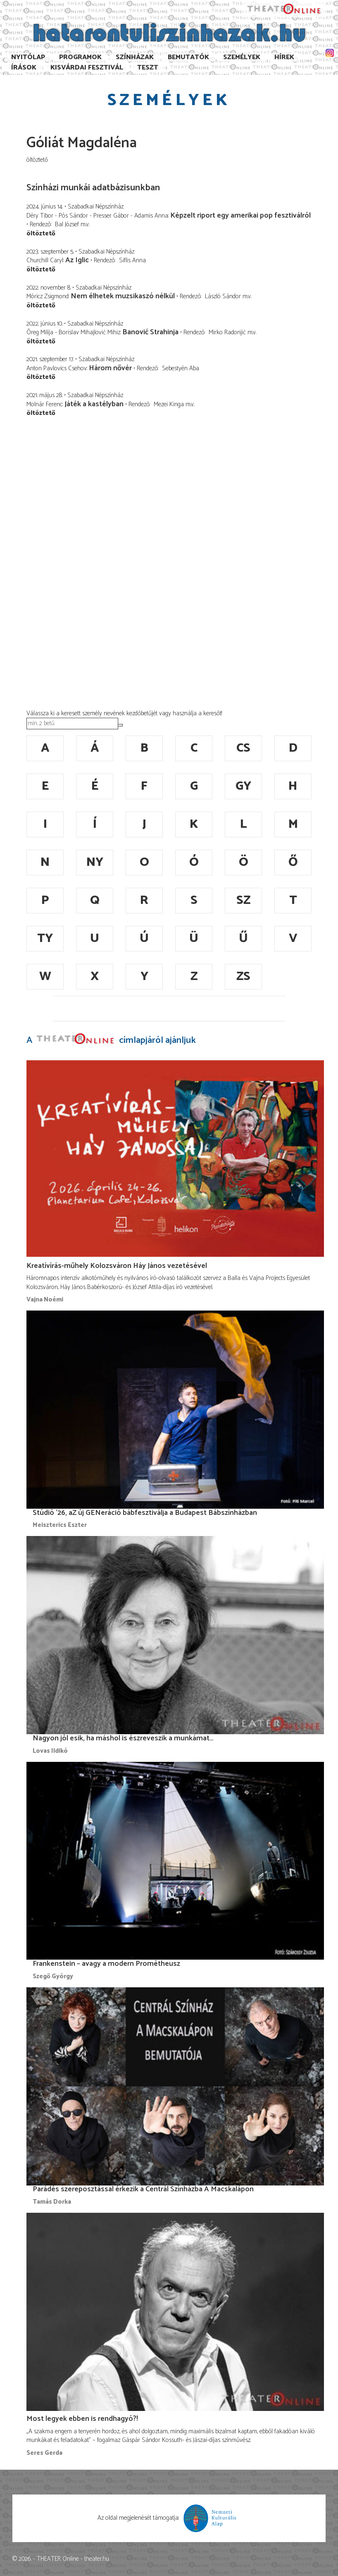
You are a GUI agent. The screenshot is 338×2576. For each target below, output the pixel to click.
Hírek (284, 57)
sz (243, 900)
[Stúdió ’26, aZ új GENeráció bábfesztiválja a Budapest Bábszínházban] (175, 1409)
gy (243, 786)
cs (243, 748)
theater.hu (96, 2559)
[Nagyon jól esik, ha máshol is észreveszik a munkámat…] (175, 1635)
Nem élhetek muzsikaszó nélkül (123, 296)
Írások (23, 67)
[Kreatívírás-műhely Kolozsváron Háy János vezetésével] (175, 1158)
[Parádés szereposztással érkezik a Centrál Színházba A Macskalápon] (175, 2086)
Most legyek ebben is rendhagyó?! (82, 2419)
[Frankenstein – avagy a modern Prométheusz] (175, 1860)
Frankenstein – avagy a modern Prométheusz (106, 1964)
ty (45, 938)
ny (94, 862)
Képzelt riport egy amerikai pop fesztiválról (240, 215)
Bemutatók (188, 57)
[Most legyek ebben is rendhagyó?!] (175, 2311)
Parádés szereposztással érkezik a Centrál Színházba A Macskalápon (143, 2189)
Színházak (135, 57)
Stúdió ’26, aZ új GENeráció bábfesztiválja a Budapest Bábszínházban (145, 1513)
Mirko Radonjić (227, 332)
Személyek (241, 57)
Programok (80, 57)
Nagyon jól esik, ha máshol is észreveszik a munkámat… (123, 1738)
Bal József (67, 224)
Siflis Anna (132, 260)
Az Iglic (77, 260)
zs (243, 976)
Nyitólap (28, 57)
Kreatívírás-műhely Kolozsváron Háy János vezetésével (116, 1266)
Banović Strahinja (150, 332)
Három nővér (110, 368)
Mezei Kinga (169, 404)
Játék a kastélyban (94, 404)
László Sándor (223, 296)
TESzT (147, 67)
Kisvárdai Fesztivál (86, 67)
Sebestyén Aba (180, 368)
